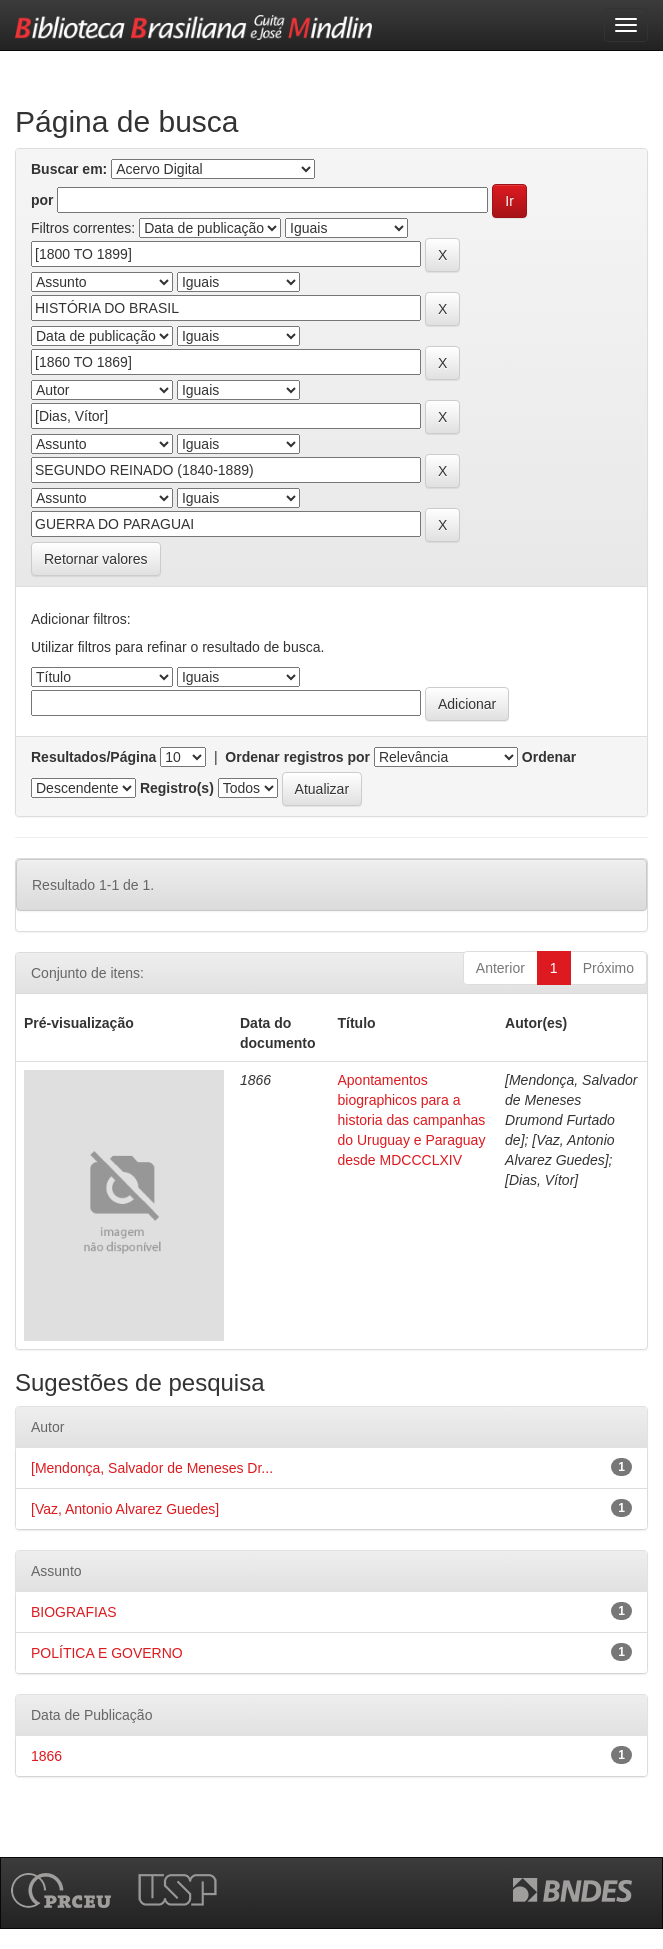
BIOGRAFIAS (74, 1612)
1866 (46, 1756)
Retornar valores (96, 559)
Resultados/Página (93, 757)
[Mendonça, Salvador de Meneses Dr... (152, 1468)
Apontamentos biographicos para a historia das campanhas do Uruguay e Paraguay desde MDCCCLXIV (412, 1120)
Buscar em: (69, 169)
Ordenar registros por (297, 757)
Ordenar (549, 757)
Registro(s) (177, 788)
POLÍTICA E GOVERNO (107, 1653)
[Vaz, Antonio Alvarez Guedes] (125, 1509)
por (42, 200)
